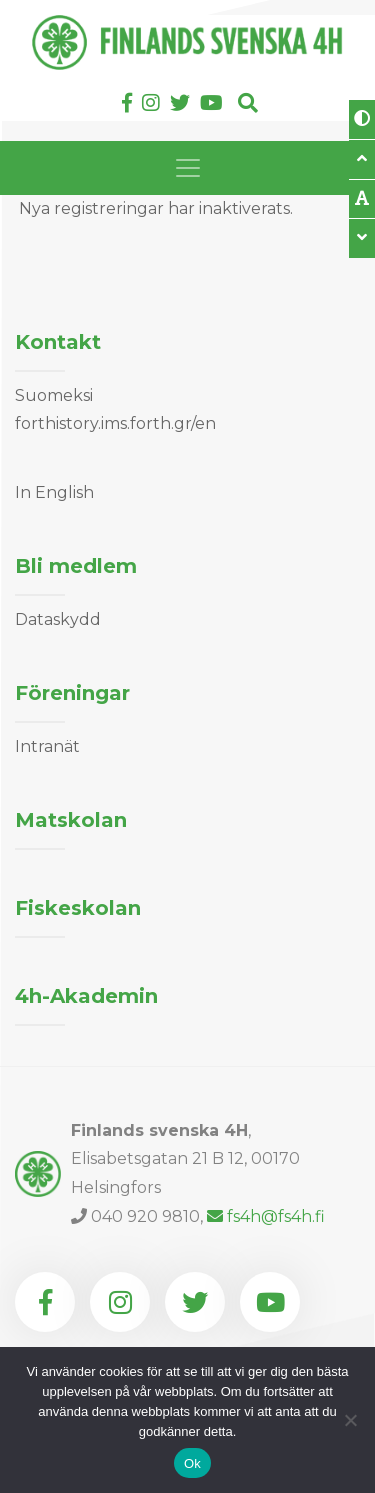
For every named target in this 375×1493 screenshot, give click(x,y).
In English (54, 492)
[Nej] (350, 1420)
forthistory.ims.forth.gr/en (115, 423)
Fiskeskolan (78, 908)
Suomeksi (54, 395)
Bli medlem (76, 566)
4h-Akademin (86, 996)
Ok (192, 1463)
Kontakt (58, 342)
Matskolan (71, 820)
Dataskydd (58, 619)
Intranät (47, 746)
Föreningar (72, 693)
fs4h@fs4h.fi (266, 1216)
